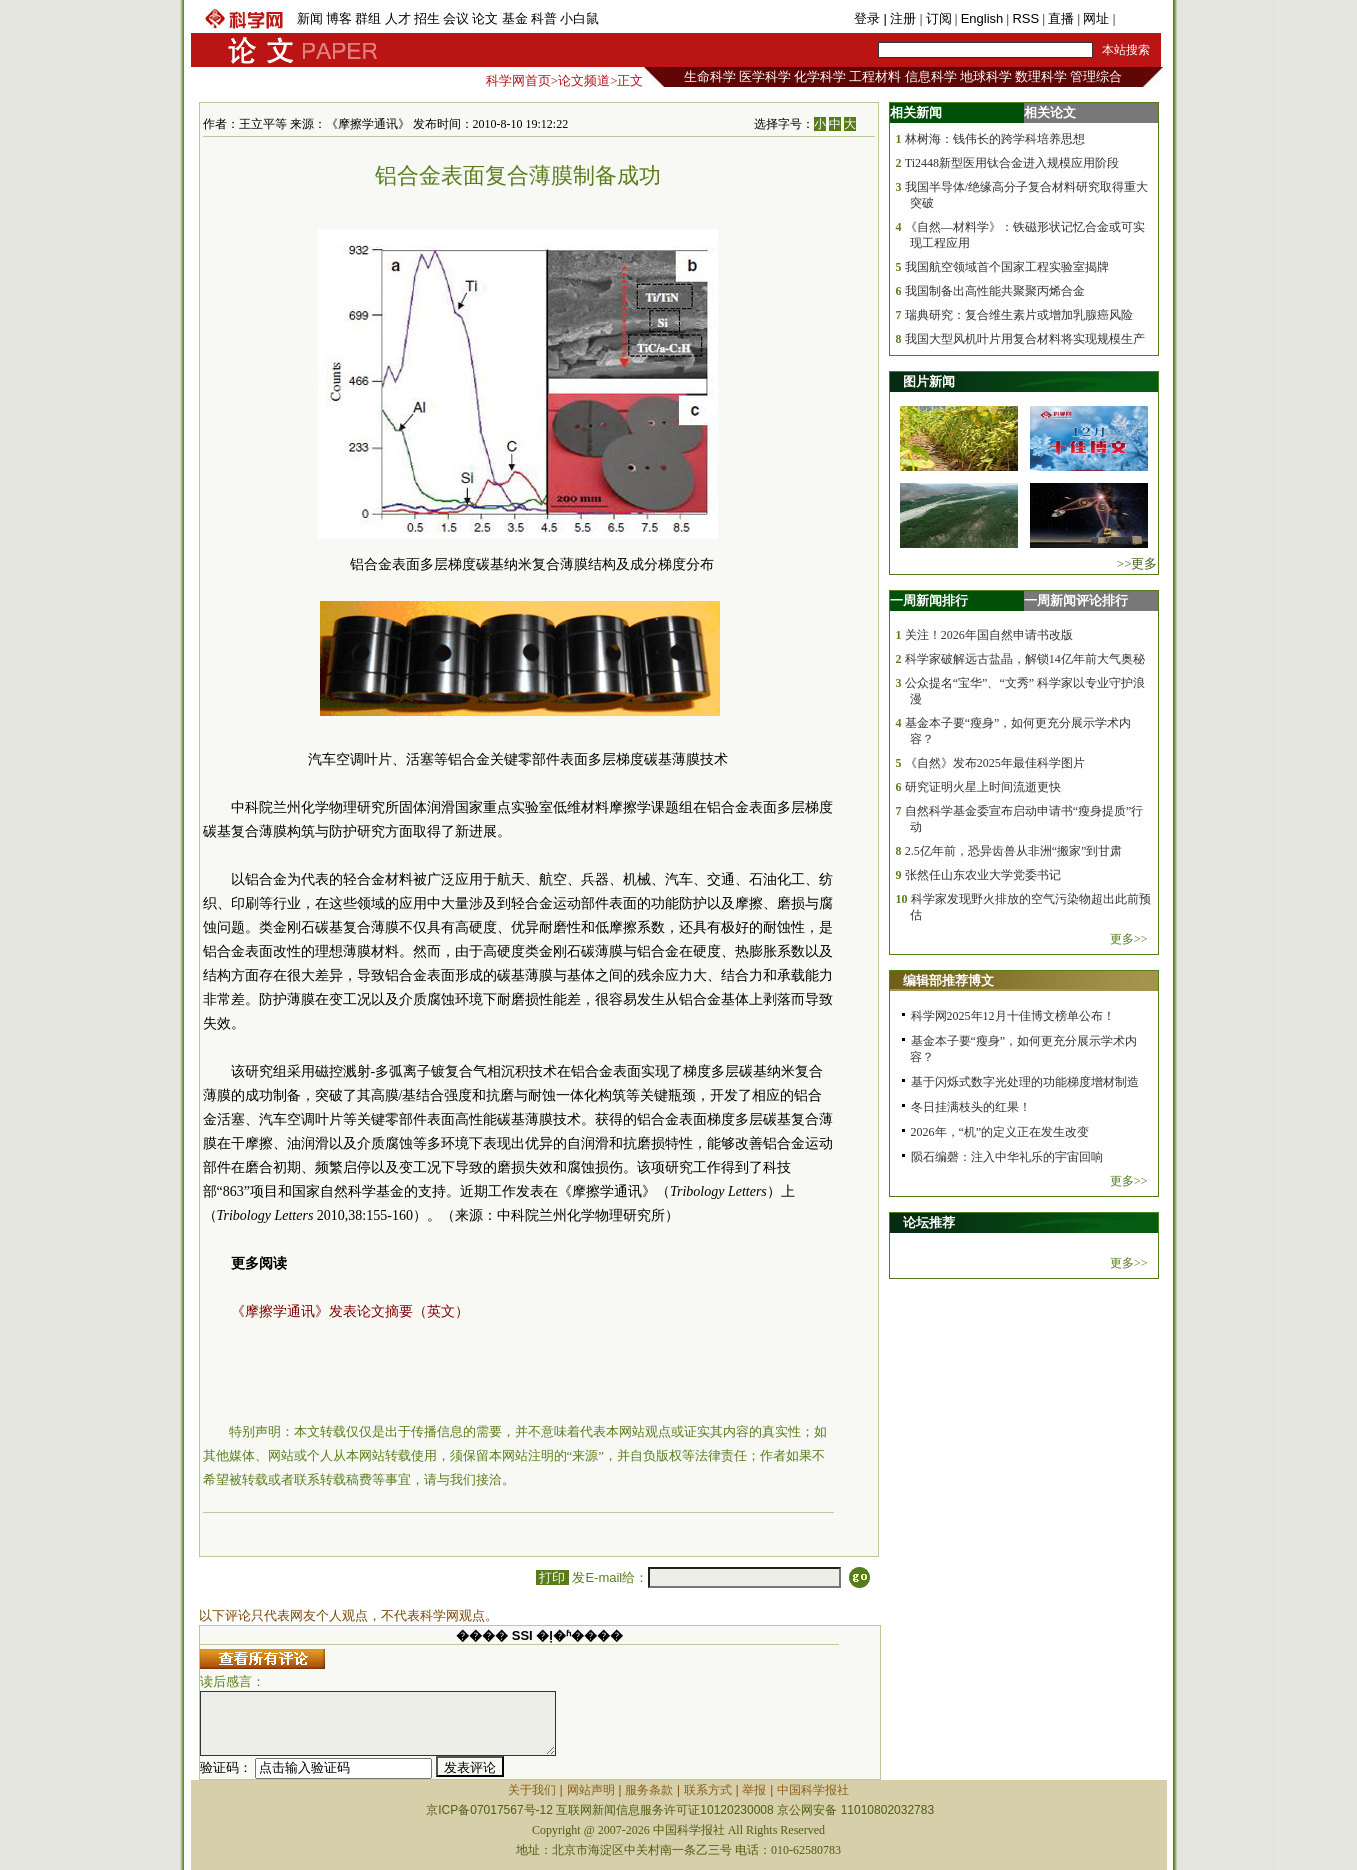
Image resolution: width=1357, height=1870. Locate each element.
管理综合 (1096, 76)
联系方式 (708, 1790)
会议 (456, 18)
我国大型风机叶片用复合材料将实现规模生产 (1025, 339)
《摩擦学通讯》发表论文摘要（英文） (350, 1311)
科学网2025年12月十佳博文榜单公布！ (1013, 1016)
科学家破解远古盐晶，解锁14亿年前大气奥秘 (1025, 659)
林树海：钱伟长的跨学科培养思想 (995, 139)
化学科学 (820, 76)
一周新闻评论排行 (1076, 600)
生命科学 (710, 76)
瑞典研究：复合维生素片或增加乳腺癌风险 (1019, 315)
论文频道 (584, 80)
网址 (1096, 18)
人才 (398, 18)
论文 (485, 18)
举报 (754, 1790)
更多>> (1129, 939)
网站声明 (591, 1790)
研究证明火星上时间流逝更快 (983, 787)
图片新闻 (929, 381)
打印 (552, 1577)
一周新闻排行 (929, 600)
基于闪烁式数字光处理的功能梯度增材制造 (1025, 1082)
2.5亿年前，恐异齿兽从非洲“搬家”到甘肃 (1014, 851)
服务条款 (649, 1790)
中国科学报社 (813, 1790)
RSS (1025, 18)
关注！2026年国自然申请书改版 (989, 635)
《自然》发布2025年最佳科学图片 (995, 763)
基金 (515, 18)
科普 (544, 18)
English (982, 18)
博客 (339, 18)
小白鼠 (579, 18)
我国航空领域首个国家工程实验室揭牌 (1007, 267)
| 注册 (899, 18)
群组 (368, 18)
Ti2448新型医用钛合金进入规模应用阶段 (1012, 163)
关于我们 (532, 1790)
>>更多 (1137, 563)
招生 (427, 18)
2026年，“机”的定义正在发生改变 (1000, 1132)
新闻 (310, 18)
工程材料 (875, 76)
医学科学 (765, 76)
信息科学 (931, 76)
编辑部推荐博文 (948, 980)
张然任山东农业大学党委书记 (983, 875)
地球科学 (986, 76)
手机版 (1138, 18)
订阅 (939, 18)
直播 (1061, 18)
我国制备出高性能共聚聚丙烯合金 (995, 291)
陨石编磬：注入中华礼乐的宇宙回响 (1007, 1157)
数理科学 (1041, 76)
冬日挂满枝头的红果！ (971, 1107)
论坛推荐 (929, 1222)
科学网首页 (518, 80)
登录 (869, 18)
